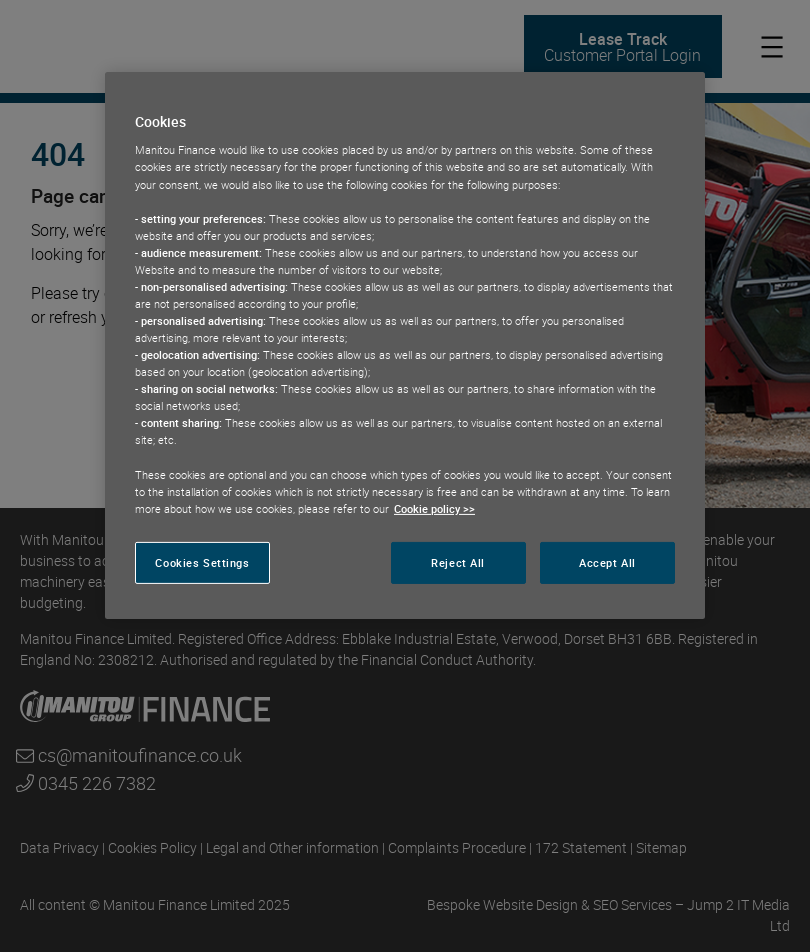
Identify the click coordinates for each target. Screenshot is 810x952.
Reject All (458, 562)
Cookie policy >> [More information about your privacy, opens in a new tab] (434, 508)
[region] (405, 345)
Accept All (607, 562)
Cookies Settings (202, 562)
